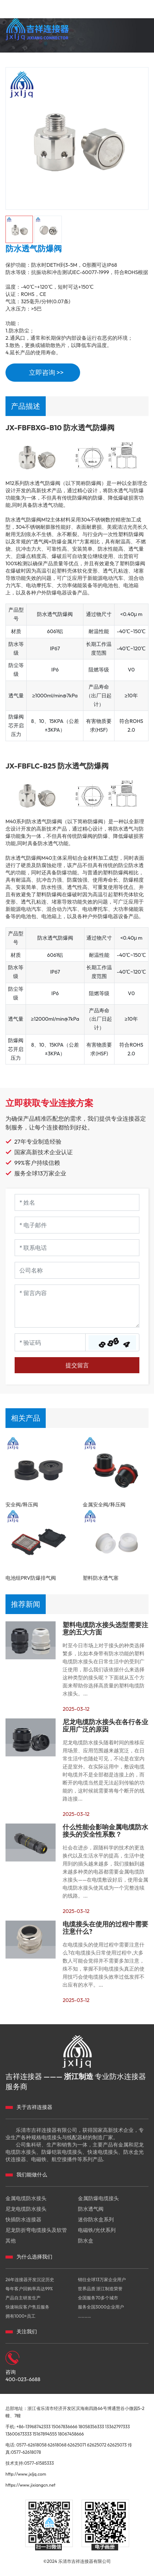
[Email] (77, 1225)
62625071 (76, 2445)
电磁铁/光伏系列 (97, 2230)
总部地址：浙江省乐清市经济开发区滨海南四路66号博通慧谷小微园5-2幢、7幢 (74, 2412)
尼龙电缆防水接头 (25, 2209)
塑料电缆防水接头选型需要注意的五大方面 (105, 1628)
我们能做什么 (31, 2174)
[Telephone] (77, 1247)
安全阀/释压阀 (21, 1504)
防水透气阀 (91, 2209)
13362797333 (117, 2426)
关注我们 (26, 2331)
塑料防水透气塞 (101, 1578)
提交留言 (77, 1365)
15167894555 (45, 2434)
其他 (10, 2240)
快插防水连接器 (23, 2219)
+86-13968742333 (33, 2426)
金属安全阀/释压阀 (104, 1504)
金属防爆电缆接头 (98, 2198)
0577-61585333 (39, 2463)
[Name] (77, 1202)
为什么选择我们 (34, 2256)
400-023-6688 (131, 58)
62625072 (96, 2445)
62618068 (57, 2445)
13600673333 (18, 2434)
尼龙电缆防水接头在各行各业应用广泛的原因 (105, 1725)
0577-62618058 (31, 2445)
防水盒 (85, 2240)
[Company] (77, 1270)
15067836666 (65, 2426)
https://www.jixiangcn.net (30, 2485)
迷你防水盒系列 (96, 2219)
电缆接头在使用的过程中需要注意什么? (105, 1928)
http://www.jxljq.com (25, 2474)
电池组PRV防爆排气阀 (30, 1578)
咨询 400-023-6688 (22, 2376)
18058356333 (91, 2426)
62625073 (117, 2445)
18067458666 (71, 2434)
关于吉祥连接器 (34, 2107)
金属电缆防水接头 (25, 2198)
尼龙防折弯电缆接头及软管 (36, 2230)
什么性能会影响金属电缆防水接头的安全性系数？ (105, 1831)
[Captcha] (50, 1342)
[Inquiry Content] (77, 1306)
